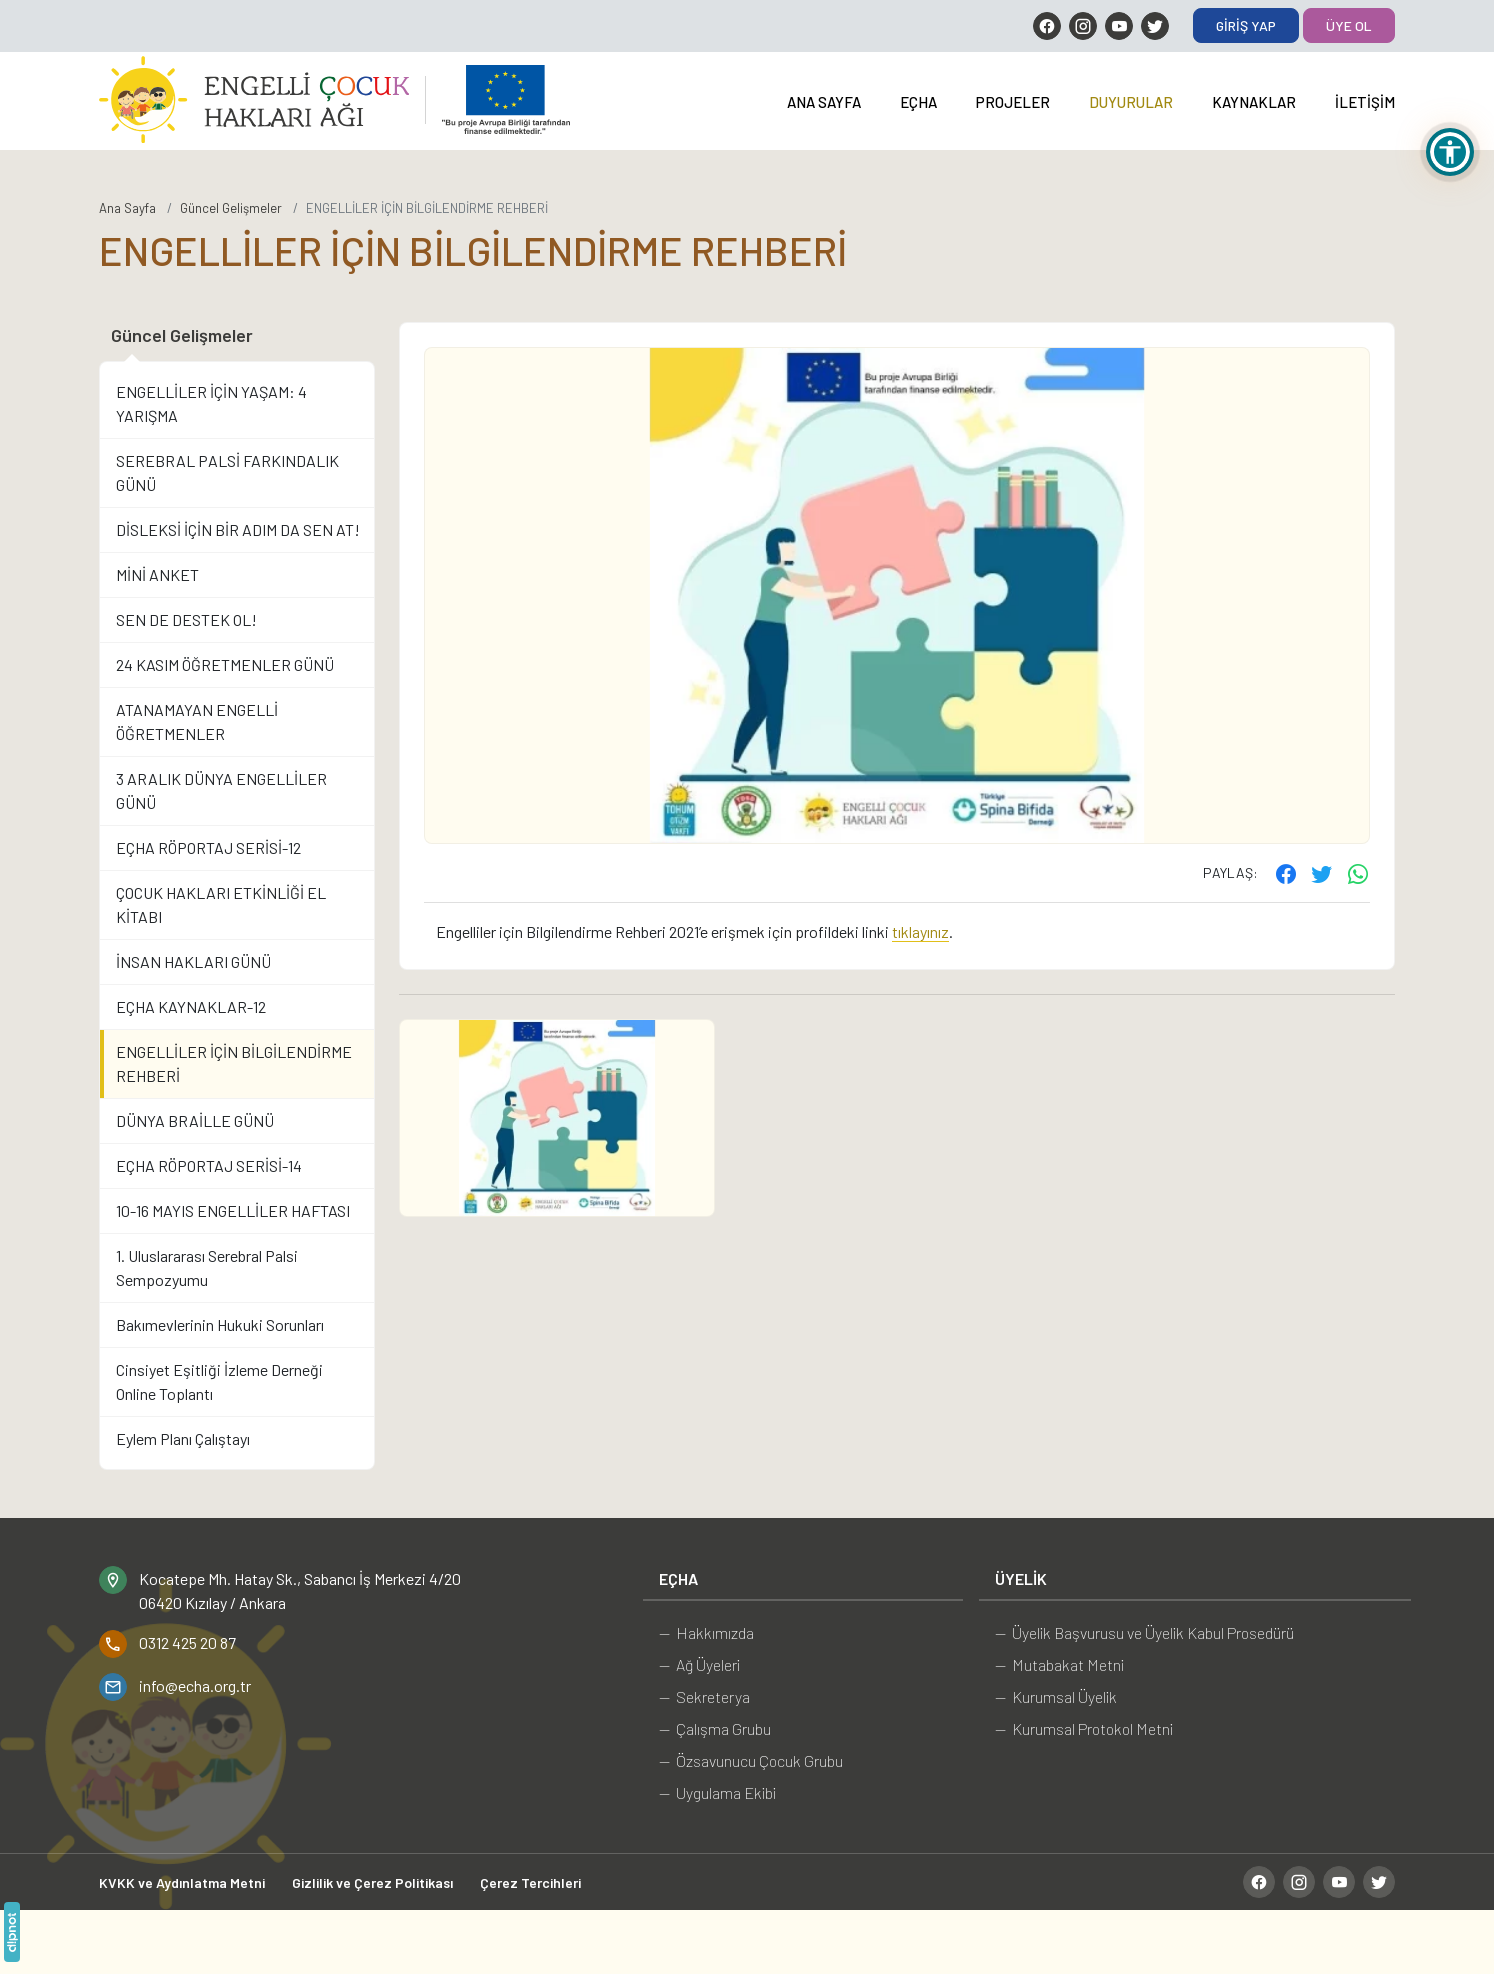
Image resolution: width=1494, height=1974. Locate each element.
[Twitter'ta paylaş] (1322, 873)
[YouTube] (1119, 26)
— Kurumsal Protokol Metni (1084, 1728)
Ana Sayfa (824, 102)
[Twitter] (1155, 26)
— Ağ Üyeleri (699, 1664)
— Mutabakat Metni (1059, 1664)
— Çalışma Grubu (715, 1728)
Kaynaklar (1254, 102)
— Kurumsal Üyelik (1056, 1696)
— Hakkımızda (706, 1632)
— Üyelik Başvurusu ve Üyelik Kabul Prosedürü (1144, 1632)
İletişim (1365, 102)
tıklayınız (920, 931)
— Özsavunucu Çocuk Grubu (751, 1760)
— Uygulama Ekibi (717, 1792)
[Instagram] (1083, 26)
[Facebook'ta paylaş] (1286, 873)
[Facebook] (1047, 26)
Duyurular (1131, 102)
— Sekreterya (704, 1696)
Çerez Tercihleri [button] (530, 1882)
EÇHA (918, 102)
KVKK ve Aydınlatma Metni (182, 1882)
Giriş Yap (1246, 25)
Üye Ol (1349, 25)
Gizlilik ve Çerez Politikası (372, 1882)
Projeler (1013, 102)
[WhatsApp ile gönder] (1358, 873)
